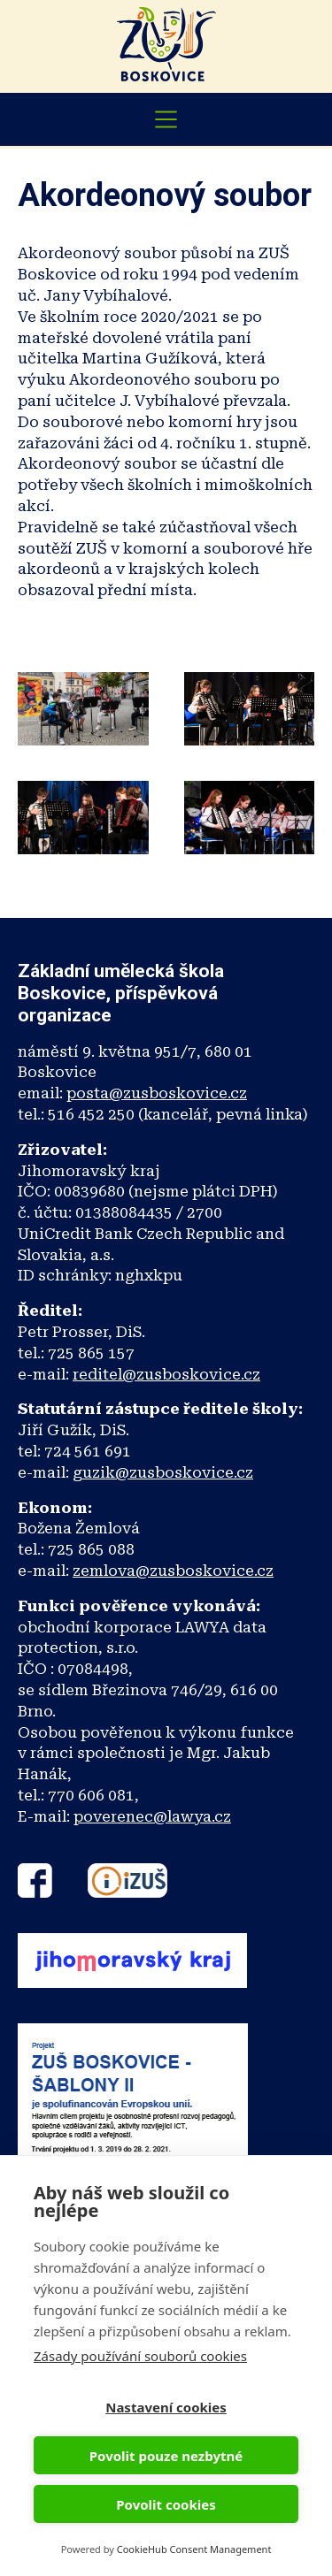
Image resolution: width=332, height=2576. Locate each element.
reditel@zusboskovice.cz (166, 1374)
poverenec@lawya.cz (152, 1816)
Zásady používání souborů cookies (140, 2356)
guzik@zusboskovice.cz (163, 1472)
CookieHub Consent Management (194, 2549)
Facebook (35, 1880)
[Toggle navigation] (166, 119)
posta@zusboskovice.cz (156, 1093)
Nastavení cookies (166, 2407)
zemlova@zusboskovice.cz (173, 1570)
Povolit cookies (165, 2504)
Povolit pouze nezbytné (166, 2456)
